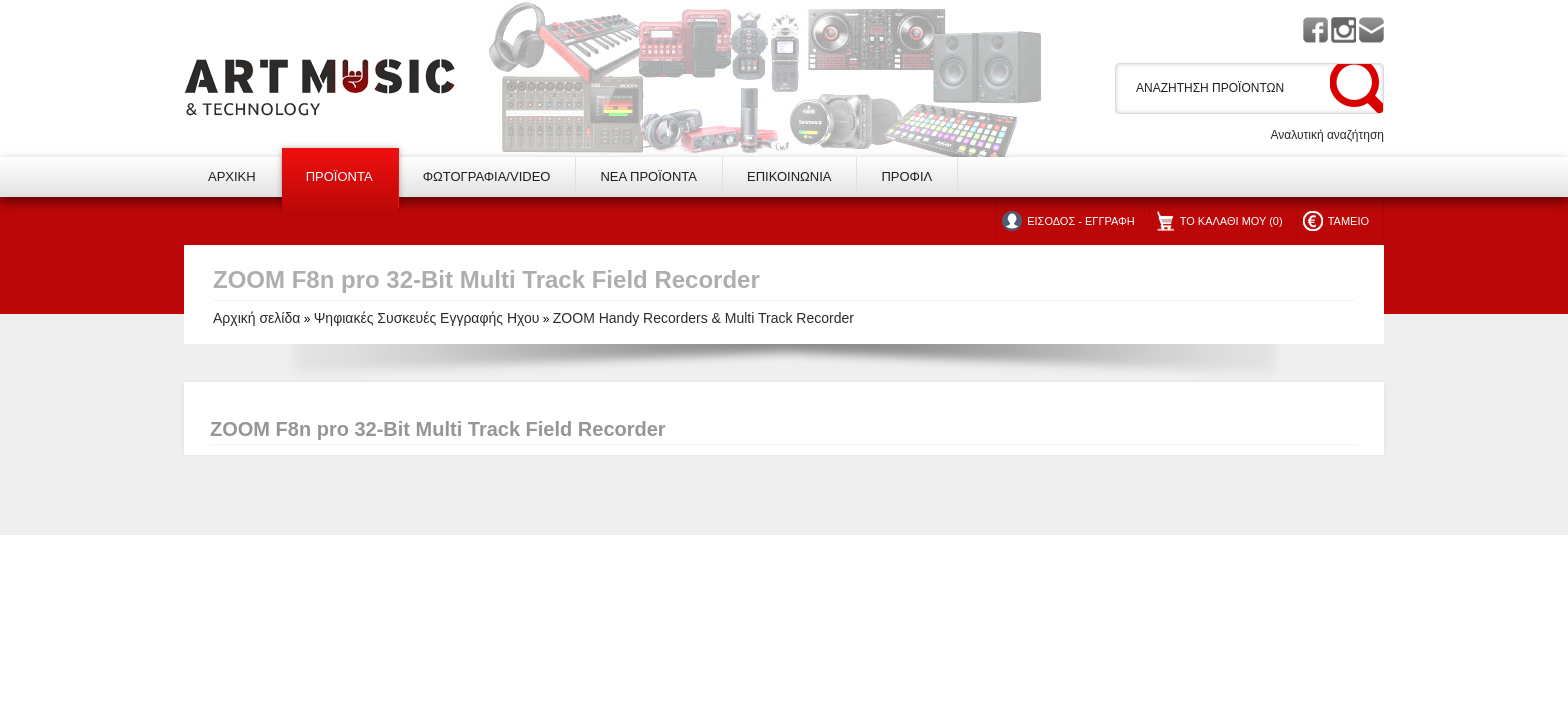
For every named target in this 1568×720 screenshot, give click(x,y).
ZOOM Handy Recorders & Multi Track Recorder (703, 318)
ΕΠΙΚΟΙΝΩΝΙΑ (789, 176)
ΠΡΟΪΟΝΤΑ (339, 176)
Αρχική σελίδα (256, 318)
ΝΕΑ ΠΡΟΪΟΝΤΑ (648, 176)
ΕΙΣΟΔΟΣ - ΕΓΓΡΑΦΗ (1080, 221)
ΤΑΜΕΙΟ (1348, 221)
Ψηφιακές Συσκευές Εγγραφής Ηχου (427, 318)
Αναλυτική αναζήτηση (1327, 135)
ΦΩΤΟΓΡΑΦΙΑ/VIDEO (487, 176)
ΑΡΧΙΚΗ (232, 176)
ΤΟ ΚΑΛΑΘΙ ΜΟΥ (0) (1231, 221)
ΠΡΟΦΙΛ (906, 176)
